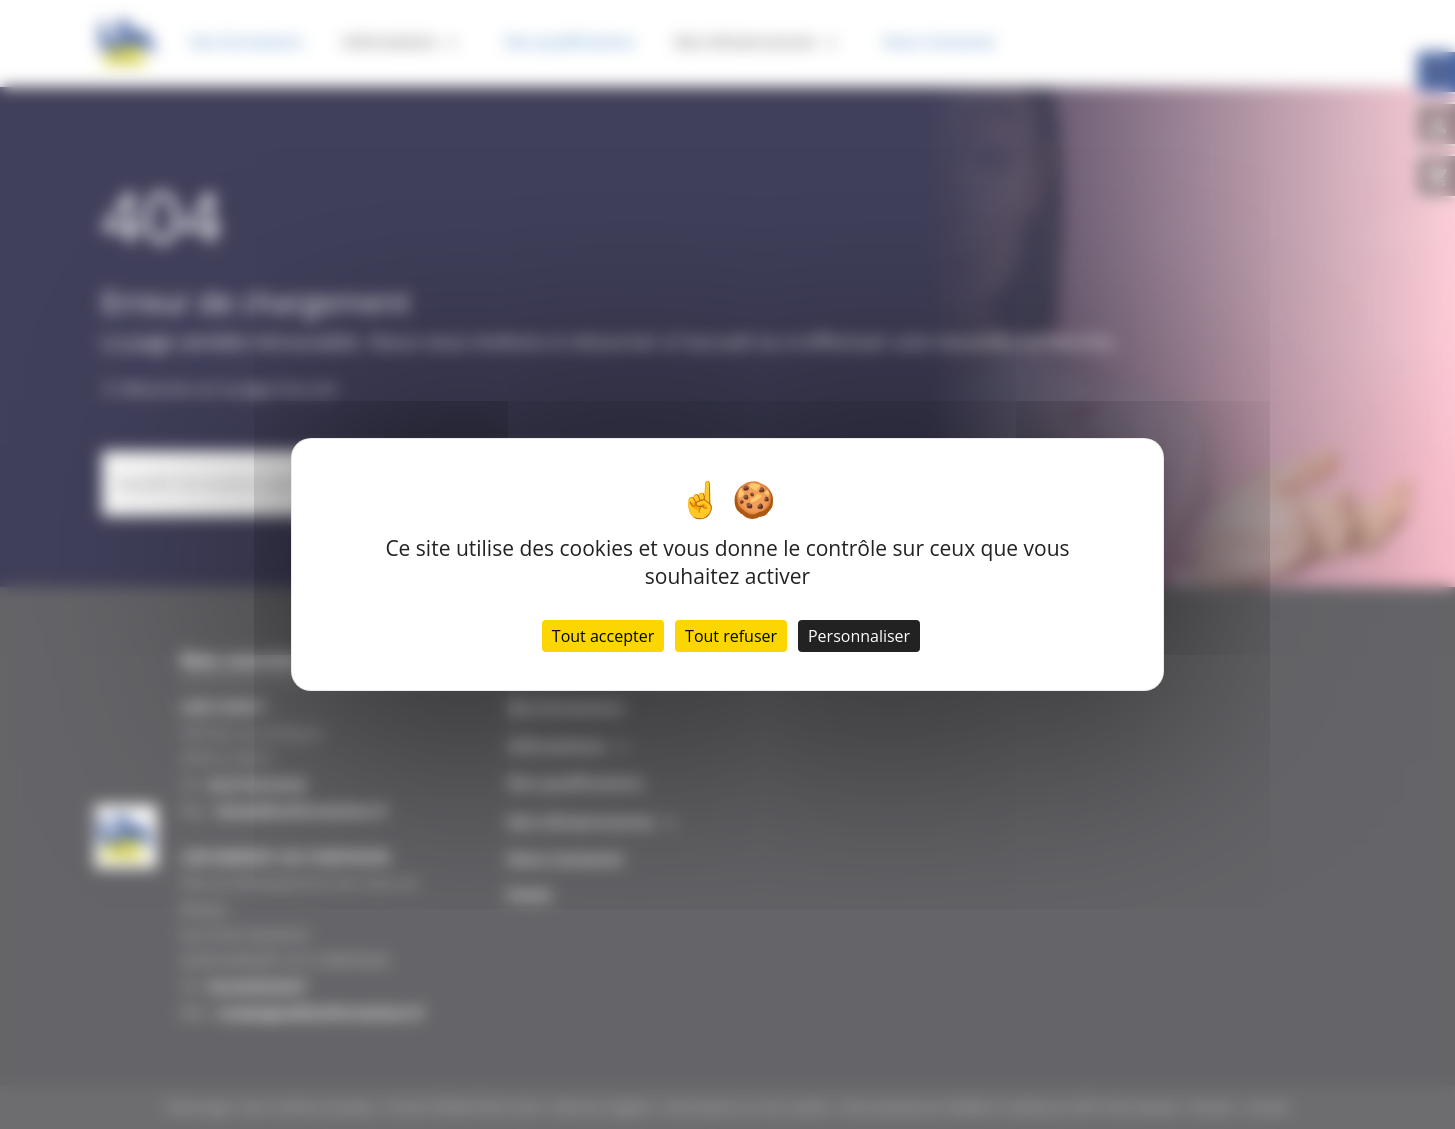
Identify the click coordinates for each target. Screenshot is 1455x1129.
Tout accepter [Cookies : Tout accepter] (603, 636)
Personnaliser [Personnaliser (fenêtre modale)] (859, 636)
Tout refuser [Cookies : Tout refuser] (731, 636)
